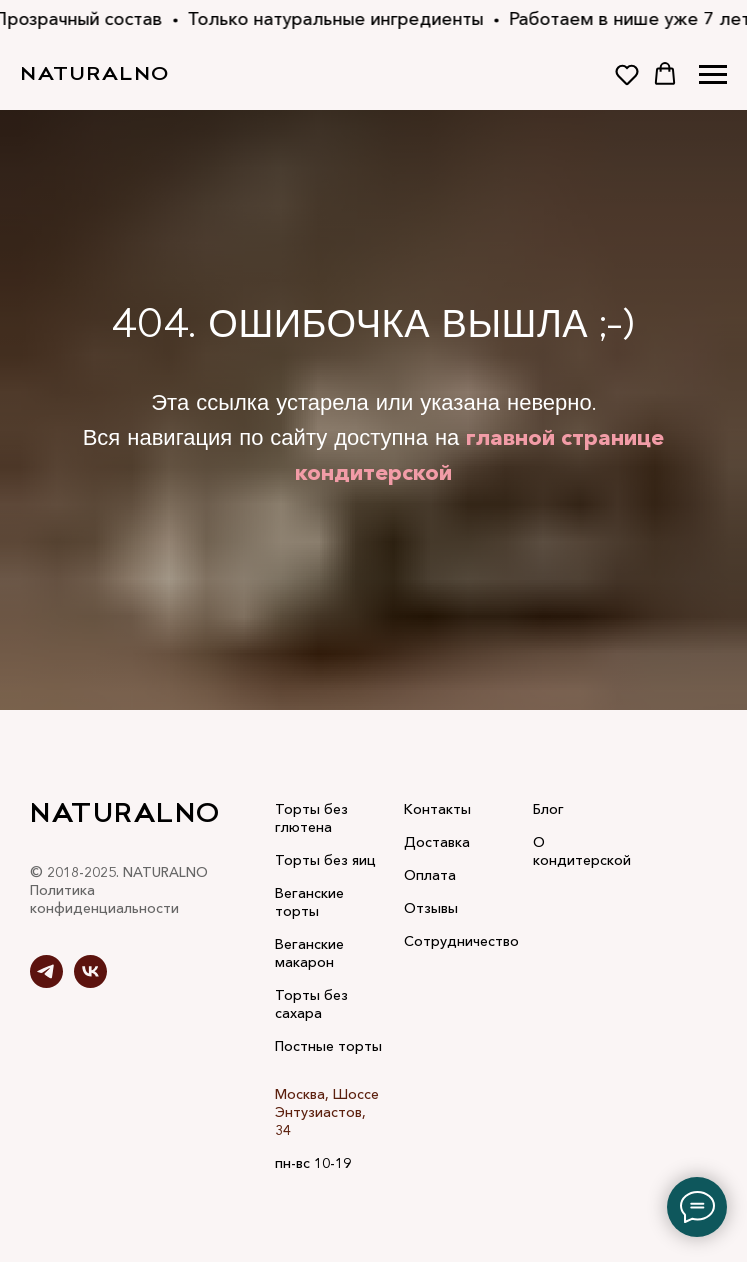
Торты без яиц (325, 860)
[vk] (90, 982)
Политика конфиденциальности (104, 899)
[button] (627, 74)
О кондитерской (582, 851)
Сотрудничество (461, 941)
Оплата (430, 875)
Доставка (437, 842)
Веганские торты (309, 902)
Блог (548, 809)
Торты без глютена (311, 818)
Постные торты (328, 1046)
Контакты (437, 809)
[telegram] (46, 982)
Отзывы (431, 908)
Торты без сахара (311, 1004)
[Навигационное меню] (713, 75)
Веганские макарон (309, 953)
